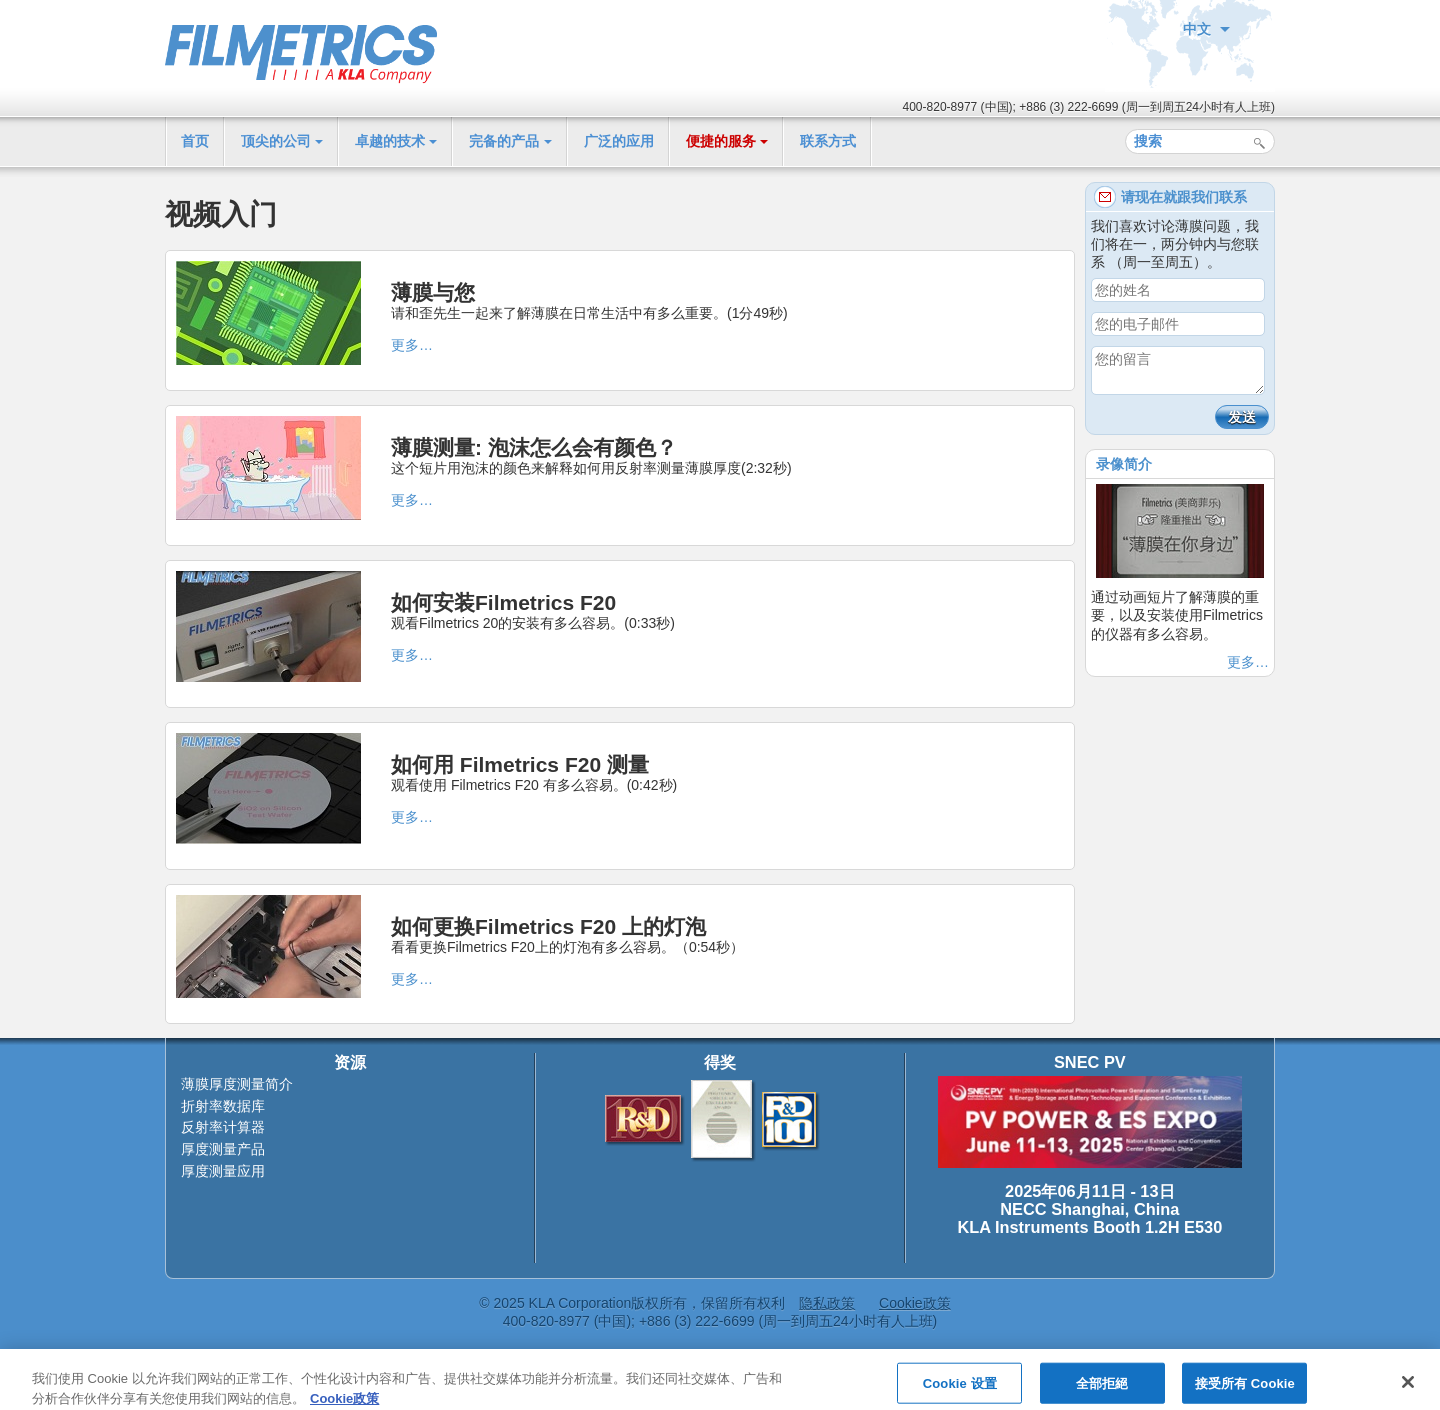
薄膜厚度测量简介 (237, 1084)
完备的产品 (504, 141)
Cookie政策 (915, 1303)
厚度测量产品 (223, 1149)
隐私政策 (827, 1303)
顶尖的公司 (276, 141)
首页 (195, 141)
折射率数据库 (223, 1106)
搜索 (1259, 143)
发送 (1242, 417)
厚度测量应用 (223, 1171)
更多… (412, 345)
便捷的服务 (721, 141)
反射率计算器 (223, 1127)
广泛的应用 (619, 141)
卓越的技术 (390, 141)
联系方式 (828, 141)
